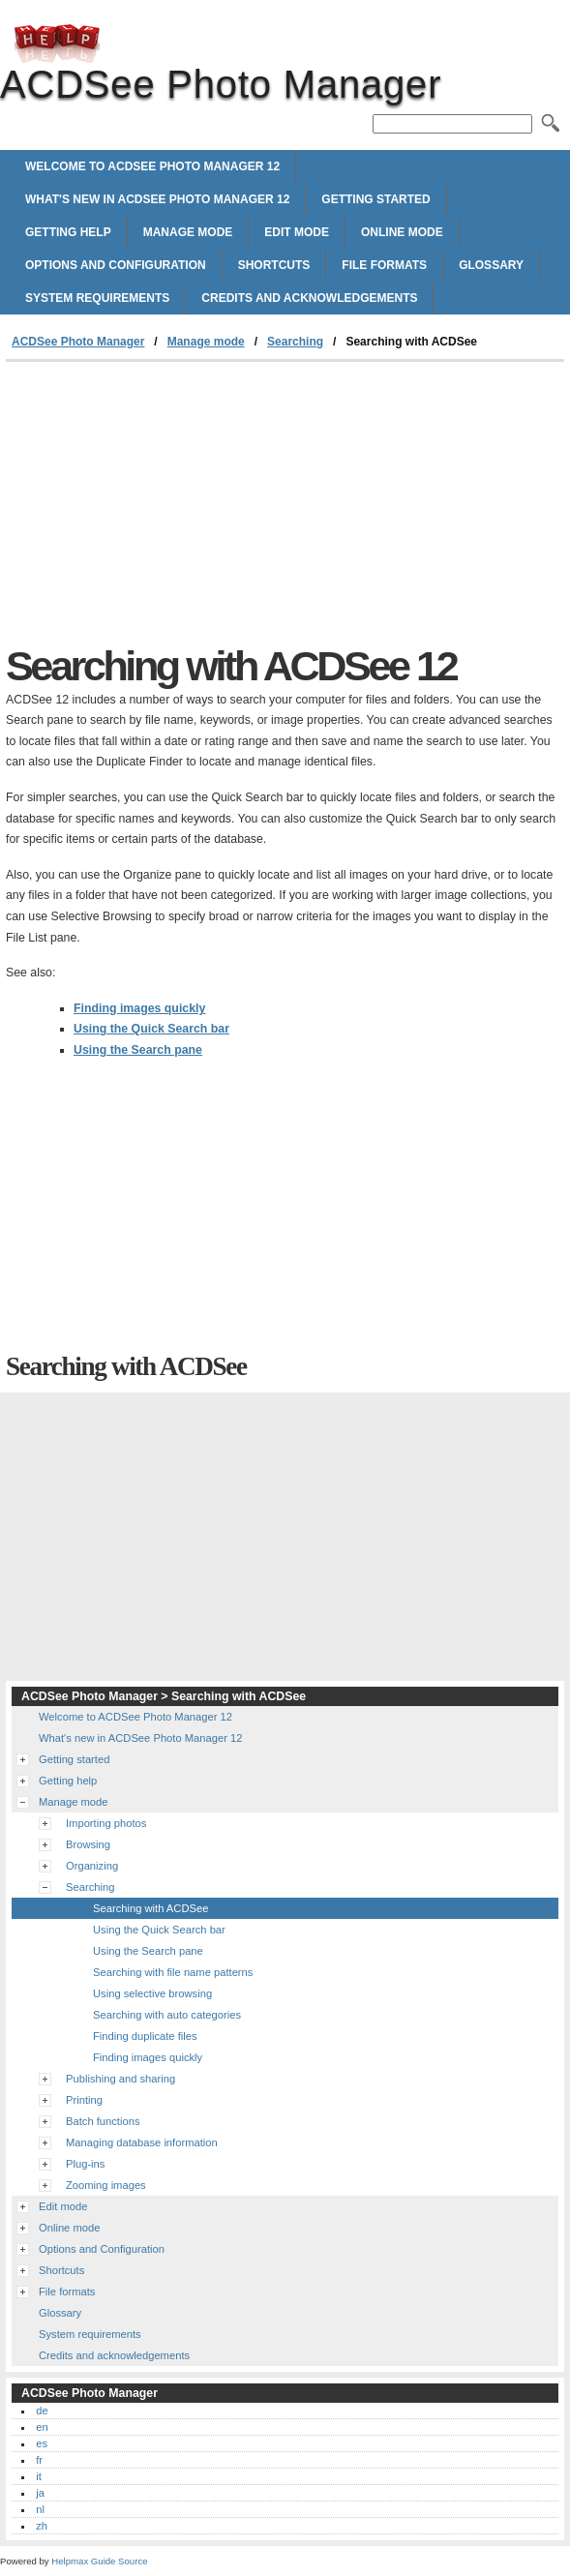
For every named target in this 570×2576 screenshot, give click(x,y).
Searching (295, 341)
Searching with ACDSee (150, 1908)
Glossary (491, 265)
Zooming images (106, 2185)
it (39, 2476)
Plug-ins (85, 2164)
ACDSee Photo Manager (57, 43)
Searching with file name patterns (173, 1972)
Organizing (92, 1866)
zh (41, 2525)
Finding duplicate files (145, 2036)
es (41, 2443)
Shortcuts (274, 265)
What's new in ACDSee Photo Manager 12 (157, 199)
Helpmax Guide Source (99, 2561)
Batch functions (103, 2121)
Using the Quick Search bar (151, 1028)
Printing (84, 2100)
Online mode (402, 232)
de (41, 2410)
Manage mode (188, 232)
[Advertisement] (168, 507)
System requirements (97, 298)
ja (40, 2493)
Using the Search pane (138, 1050)
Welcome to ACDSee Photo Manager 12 (152, 166)
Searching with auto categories (167, 2015)
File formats (384, 265)
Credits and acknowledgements (309, 298)
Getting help (68, 232)
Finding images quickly (139, 1008)
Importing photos (106, 1823)
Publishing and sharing (120, 2078)
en (41, 2427)
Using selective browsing (152, 1993)
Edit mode (296, 232)
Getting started (375, 199)
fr (39, 2460)
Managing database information (142, 2142)
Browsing (88, 1844)
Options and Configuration (115, 265)
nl (40, 2509)
